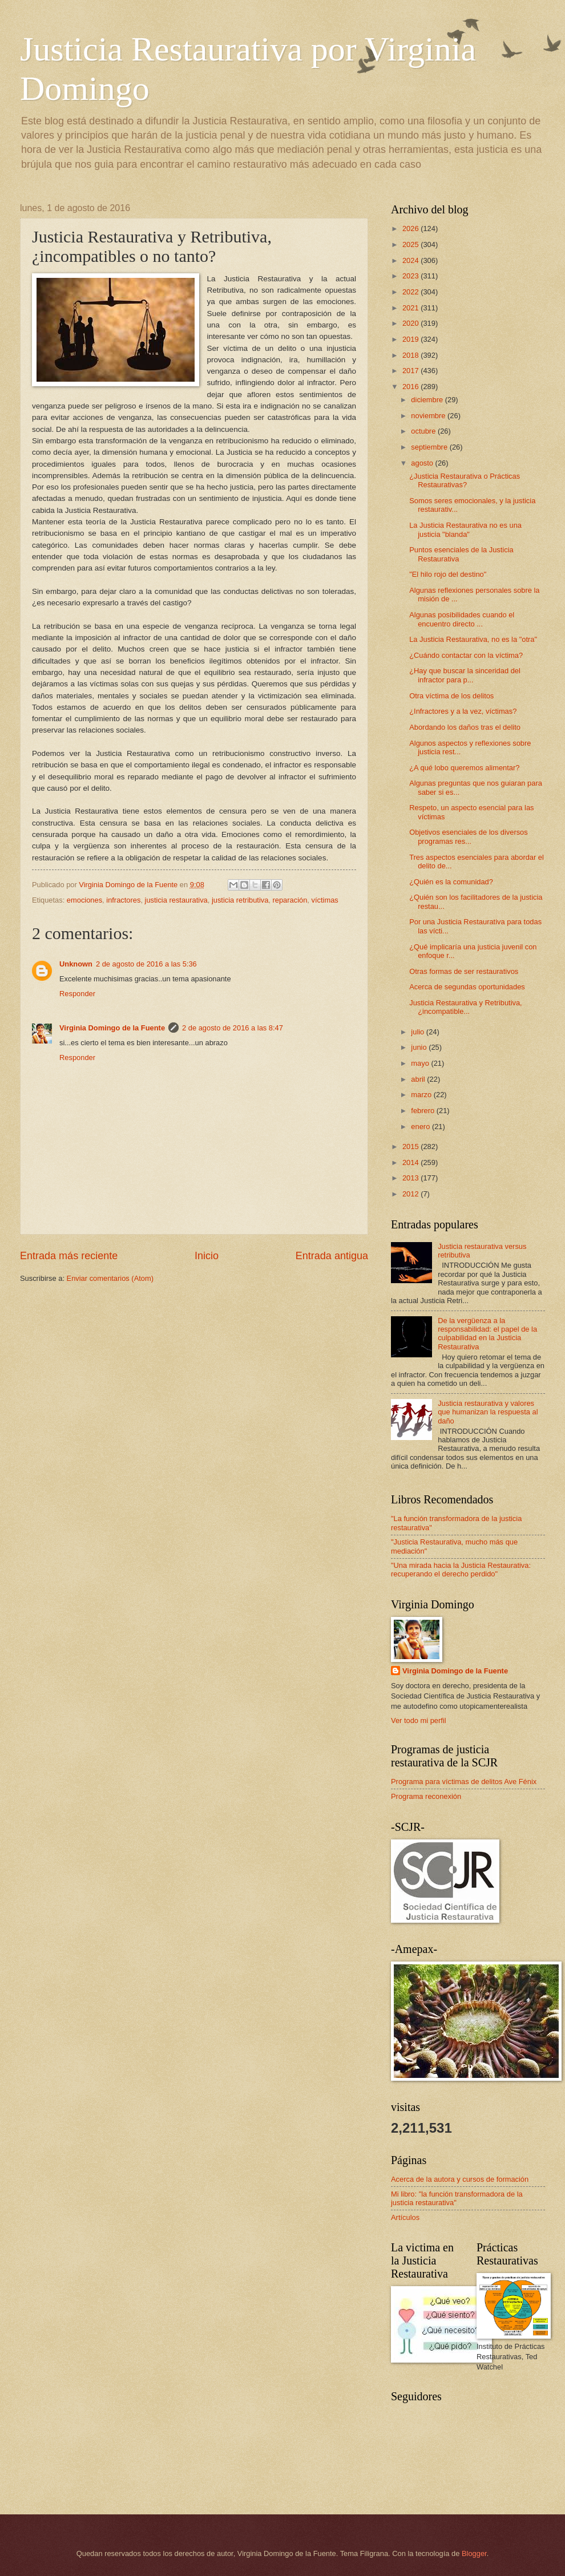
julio (418, 1032)
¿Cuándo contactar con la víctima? (466, 655)
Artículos (405, 2217)
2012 (411, 1194)
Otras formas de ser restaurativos (463, 971)
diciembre (428, 399)
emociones (84, 900)
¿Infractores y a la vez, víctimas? (462, 711)
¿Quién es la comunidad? (451, 881)
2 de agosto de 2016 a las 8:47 (232, 1028)
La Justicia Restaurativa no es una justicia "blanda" (465, 529)
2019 (411, 339)
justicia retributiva (240, 900)
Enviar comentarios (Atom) (110, 1278)
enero (421, 1126)
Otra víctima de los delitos (451, 695)
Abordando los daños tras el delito (464, 727)
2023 (411, 276)
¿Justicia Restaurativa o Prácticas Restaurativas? (464, 480)
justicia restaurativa (176, 900)
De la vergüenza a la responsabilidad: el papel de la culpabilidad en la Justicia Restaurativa (487, 1333)
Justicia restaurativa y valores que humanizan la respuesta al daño (488, 1412)
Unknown (75, 964)
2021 (411, 308)
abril (419, 1079)
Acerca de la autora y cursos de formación (459, 2179)
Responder (77, 993)
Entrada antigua (332, 1255)
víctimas (325, 900)
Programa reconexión (426, 1796)
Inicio (207, 1255)
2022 (411, 292)
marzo (422, 1094)
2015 (411, 1146)
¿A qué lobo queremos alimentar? (464, 767)
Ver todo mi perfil (418, 1720)
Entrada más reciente (69, 1255)
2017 (411, 370)
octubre (424, 431)
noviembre (429, 415)
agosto (423, 463)
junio (420, 1047)
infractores (123, 900)
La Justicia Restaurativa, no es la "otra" (473, 639)
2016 (411, 386)
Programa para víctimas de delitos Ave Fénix (463, 1781)
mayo (421, 1063)
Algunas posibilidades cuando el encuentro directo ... (461, 619)
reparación (290, 900)
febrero (423, 1110)
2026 (411, 228)
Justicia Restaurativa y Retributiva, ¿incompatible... (465, 1007)
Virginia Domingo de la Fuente (112, 1028)
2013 (411, 1178)
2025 (411, 244)
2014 (411, 1162)
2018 (411, 355)
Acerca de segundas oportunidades (467, 986)
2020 (411, 323)
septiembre (430, 447)
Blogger (474, 2553)
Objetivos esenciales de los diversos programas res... (468, 836)
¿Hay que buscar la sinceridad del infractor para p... (464, 675)
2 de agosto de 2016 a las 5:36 (146, 964)
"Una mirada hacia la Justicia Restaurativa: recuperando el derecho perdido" (461, 1569)
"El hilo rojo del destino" (447, 574)
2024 (411, 260)
